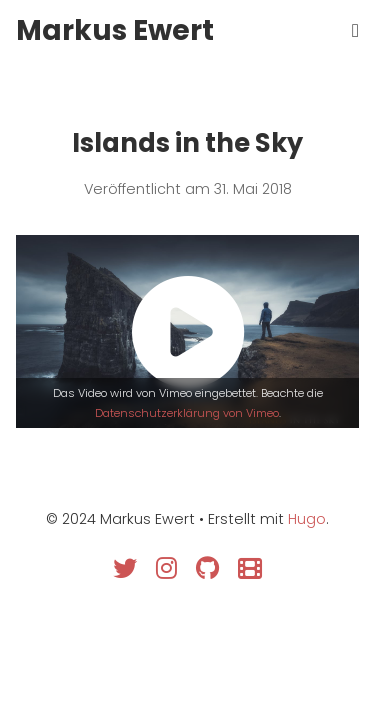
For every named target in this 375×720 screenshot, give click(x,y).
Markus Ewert (115, 30)
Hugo (307, 519)
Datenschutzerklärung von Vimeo (187, 413)
